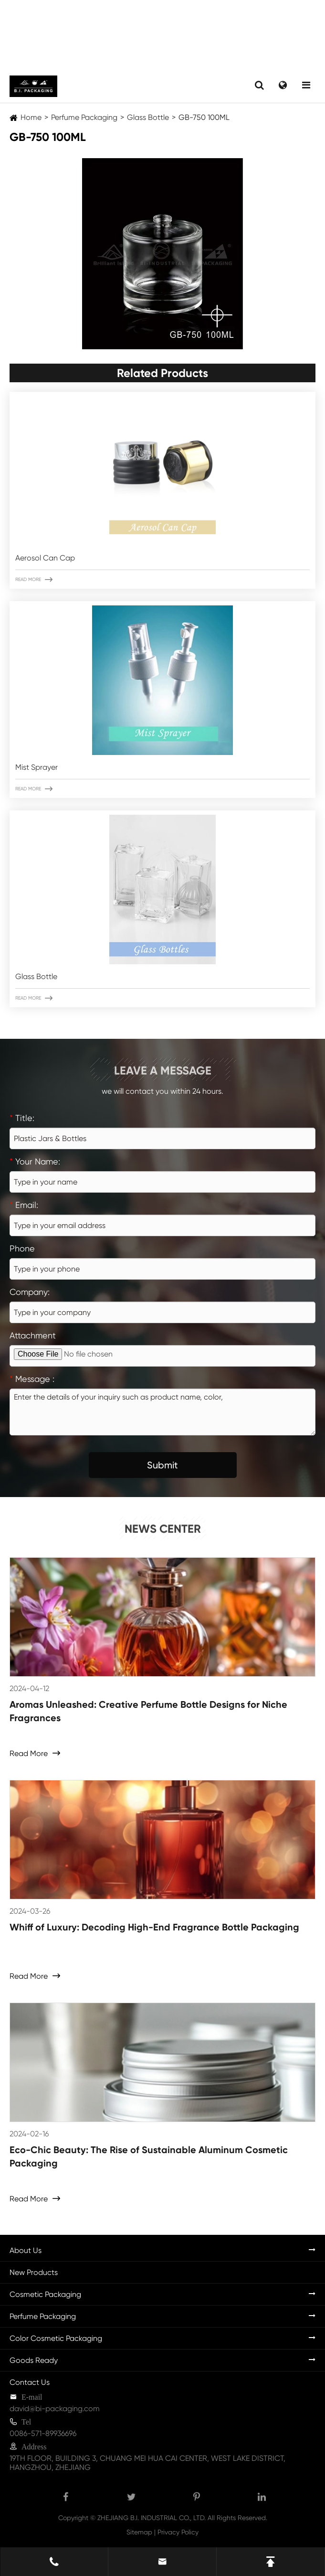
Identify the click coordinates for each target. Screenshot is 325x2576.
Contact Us (30, 2382)
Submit (162, 1465)
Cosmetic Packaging (45, 2294)
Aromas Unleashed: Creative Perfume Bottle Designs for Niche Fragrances (148, 1711)
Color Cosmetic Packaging (56, 2338)
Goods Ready (34, 2360)
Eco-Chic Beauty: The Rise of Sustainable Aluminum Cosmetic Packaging (149, 2156)
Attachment (33, 1335)
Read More (33, 579)
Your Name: (35, 1161)
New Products (34, 2272)
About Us (26, 2250)
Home (31, 117)
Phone (22, 1248)
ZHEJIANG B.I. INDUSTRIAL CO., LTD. (151, 2518)
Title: (22, 1118)
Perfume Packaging (84, 117)
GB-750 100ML (204, 117)
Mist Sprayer (36, 767)
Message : (32, 1379)
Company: (30, 1292)
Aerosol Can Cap (45, 557)
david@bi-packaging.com (55, 2408)
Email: (24, 1205)
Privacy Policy (178, 2532)
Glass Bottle (148, 117)
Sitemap (139, 2532)
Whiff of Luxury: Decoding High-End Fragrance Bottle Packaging (154, 1927)
